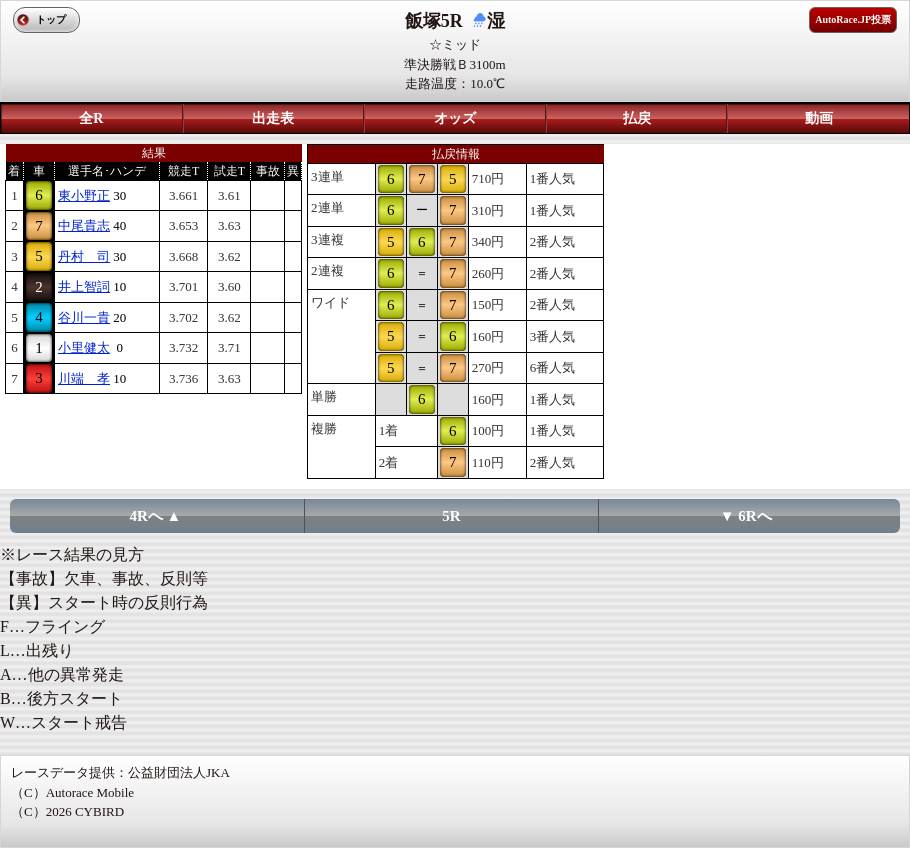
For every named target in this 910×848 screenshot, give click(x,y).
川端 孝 (84, 378)
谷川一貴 (84, 317)
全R (91, 118)
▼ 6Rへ (746, 516)
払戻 (637, 118)
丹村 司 (84, 256)
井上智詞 (84, 286)
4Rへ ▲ (156, 516)
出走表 (273, 118)
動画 (819, 118)
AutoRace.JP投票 (853, 19)
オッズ (455, 118)
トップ (51, 19)
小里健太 (84, 347)
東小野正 (84, 195)
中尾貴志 (84, 225)
